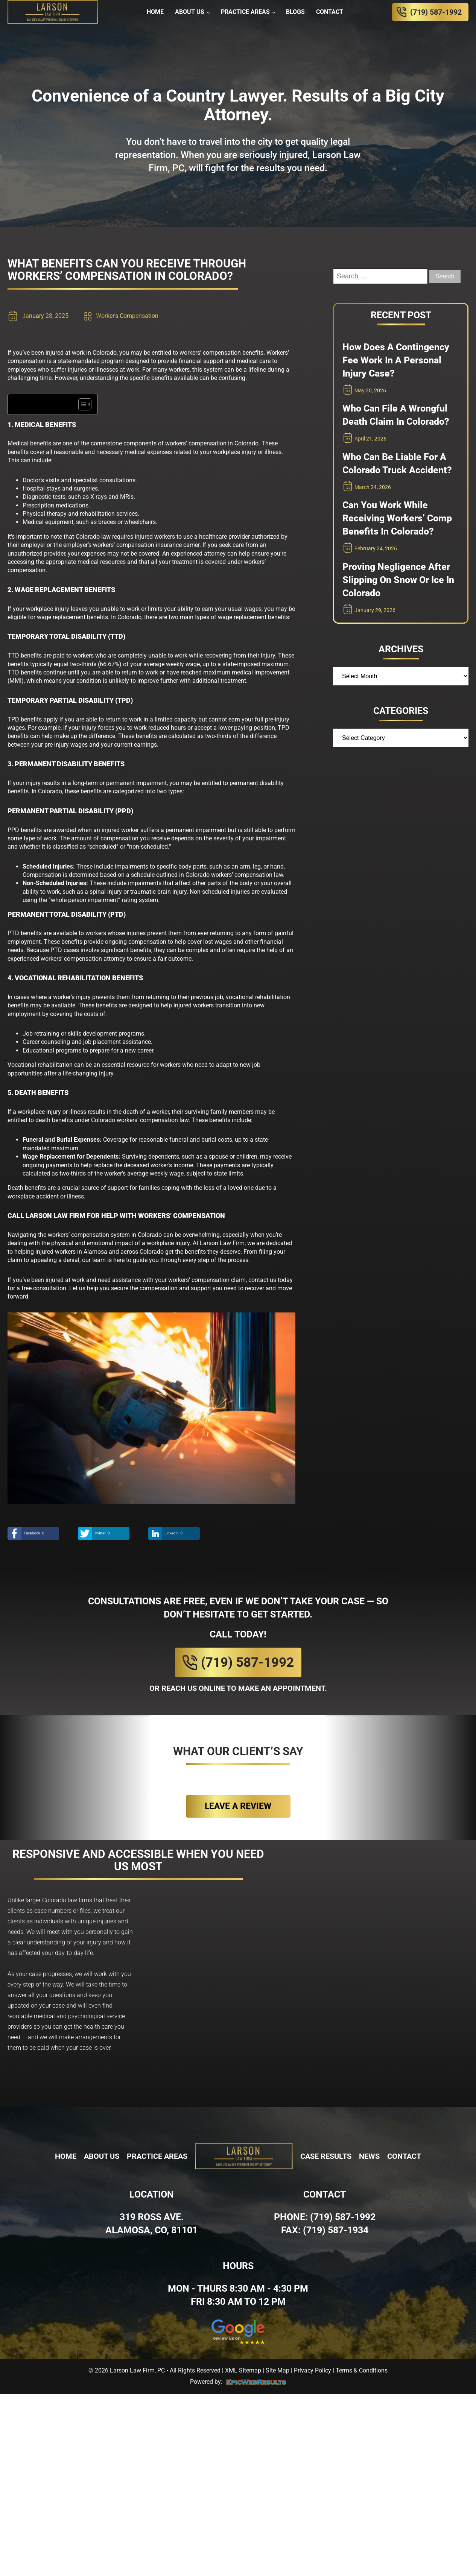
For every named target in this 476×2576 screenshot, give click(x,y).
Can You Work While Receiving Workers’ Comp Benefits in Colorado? (397, 518)
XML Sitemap (243, 2370)
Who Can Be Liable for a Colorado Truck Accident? (397, 463)
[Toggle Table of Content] (81, 404)
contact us (262, 1279)
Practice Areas (245, 11)
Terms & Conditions (362, 2370)
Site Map (277, 2370)
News (369, 2156)
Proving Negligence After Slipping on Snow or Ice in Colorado (398, 579)
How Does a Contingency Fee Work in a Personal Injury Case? (395, 360)
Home (155, 11)
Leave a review (238, 1806)
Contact (329, 11)
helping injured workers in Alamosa (60, 1251)
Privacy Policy (312, 2370)
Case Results (325, 2156)
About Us (189, 11)
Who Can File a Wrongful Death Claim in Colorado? (395, 415)
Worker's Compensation (127, 315)
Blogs (295, 11)
